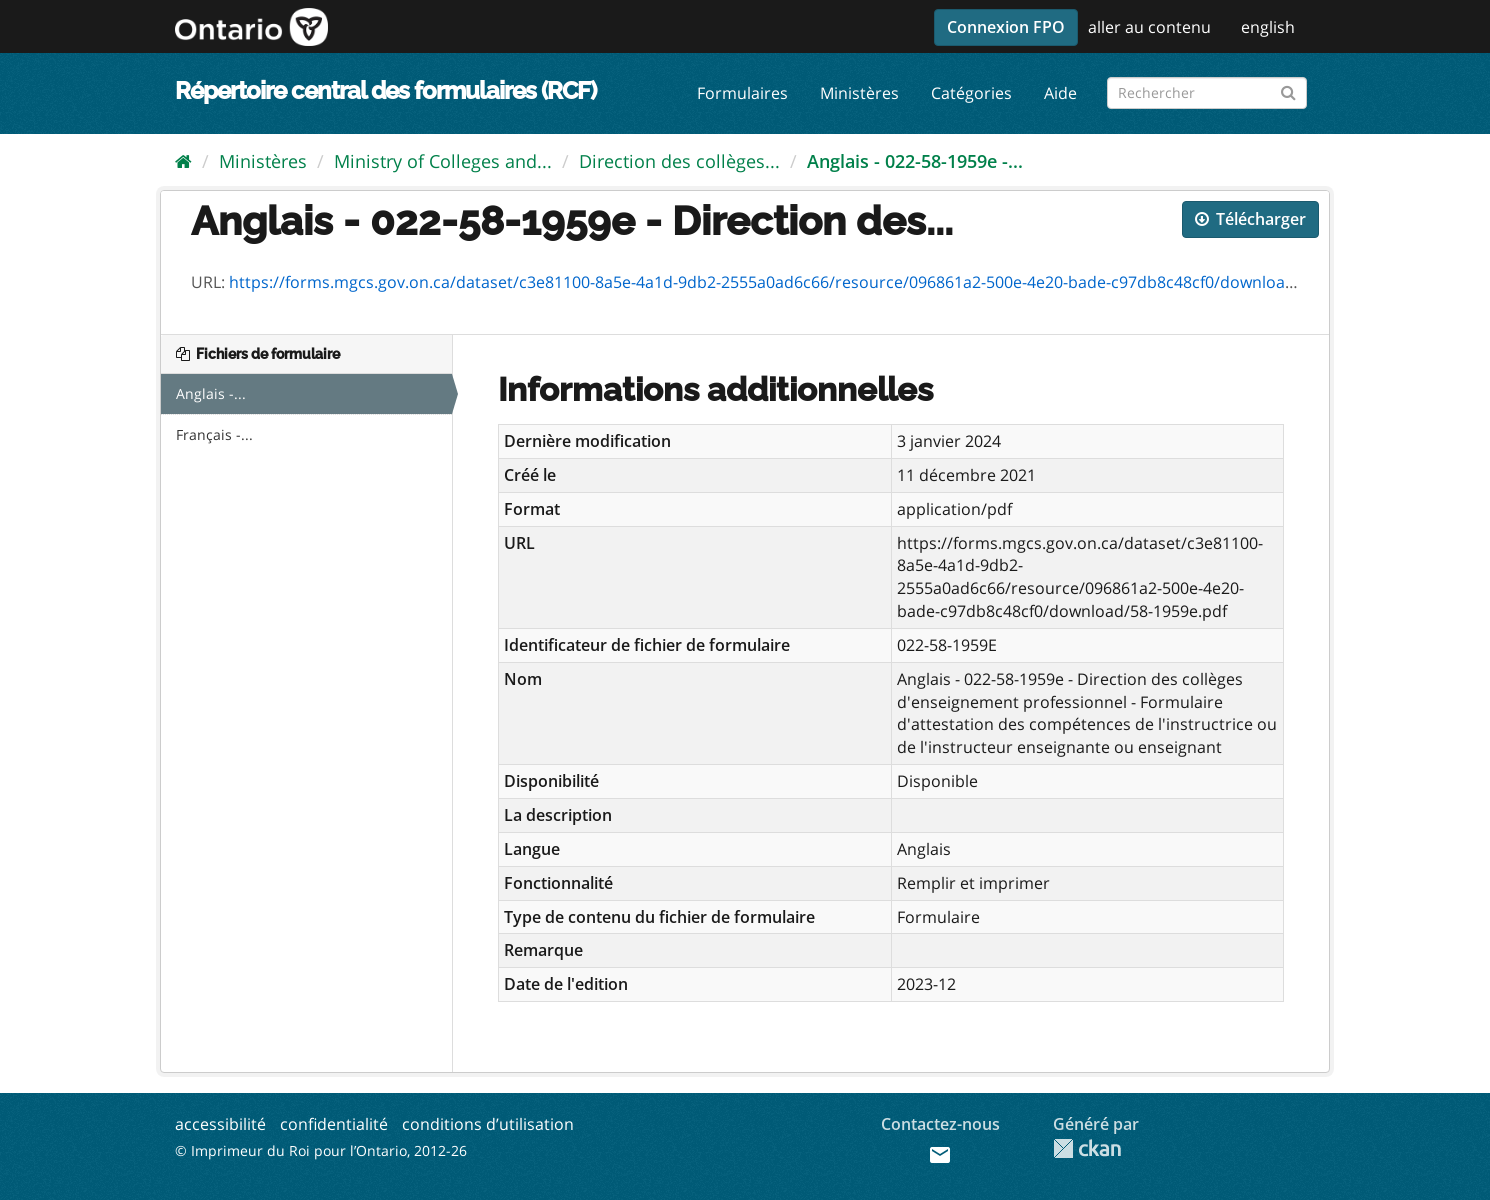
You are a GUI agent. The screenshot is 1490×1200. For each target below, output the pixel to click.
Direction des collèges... (679, 161)
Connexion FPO (1006, 27)
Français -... (214, 434)
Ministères (859, 93)
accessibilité (220, 1124)
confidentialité (334, 1124)
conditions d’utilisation (488, 1124)
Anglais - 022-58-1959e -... (915, 161)
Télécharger (1250, 219)
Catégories (971, 93)
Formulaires (742, 93)
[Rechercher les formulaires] (1207, 93)
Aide (1060, 93)
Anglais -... (211, 393)
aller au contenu (1149, 27)
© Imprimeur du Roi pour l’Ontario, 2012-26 (321, 1150)
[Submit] (1288, 89)
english (1268, 27)
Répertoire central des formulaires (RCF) (385, 90)
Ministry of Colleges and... (443, 161)
